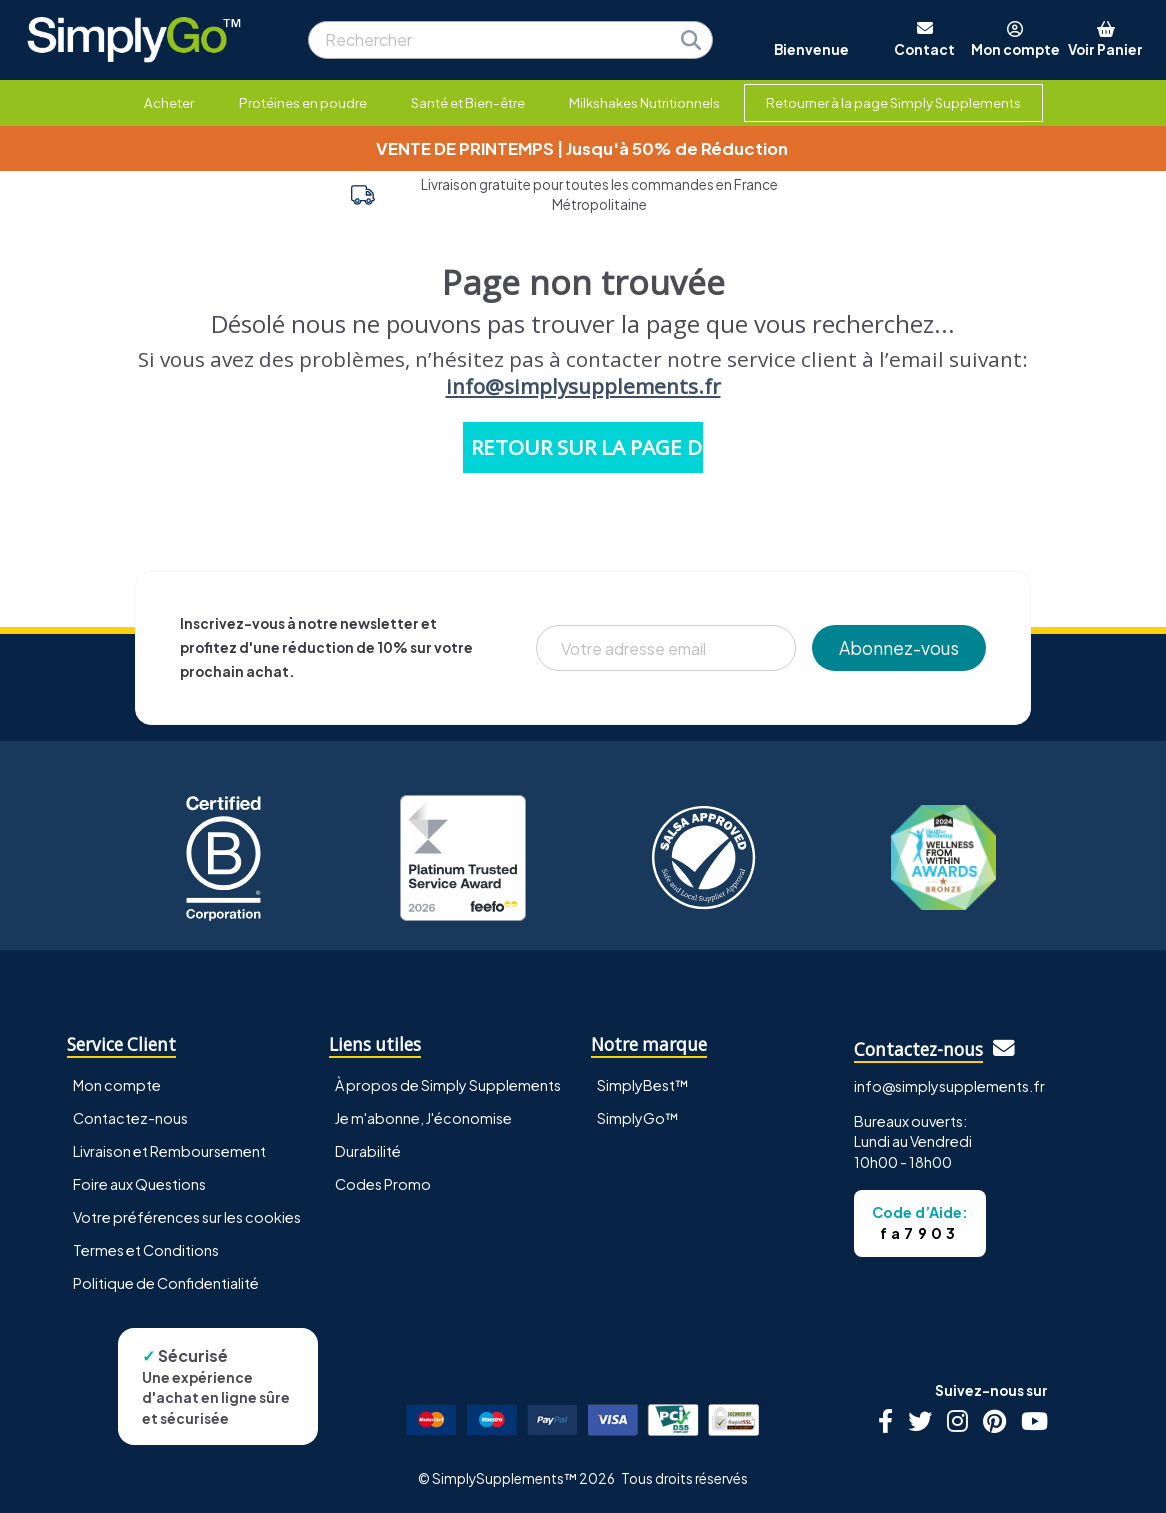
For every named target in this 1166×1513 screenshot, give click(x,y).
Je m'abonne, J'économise (423, 1118)
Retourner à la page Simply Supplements (893, 102)
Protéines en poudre (303, 102)
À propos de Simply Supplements (448, 1085)
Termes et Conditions (146, 1250)
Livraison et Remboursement (169, 1151)
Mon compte (117, 1085)
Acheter (169, 102)
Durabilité (368, 1151)
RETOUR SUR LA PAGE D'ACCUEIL (587, 447)
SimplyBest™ (643, 1085)
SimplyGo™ (638, 1118)
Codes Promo (383, 1184)
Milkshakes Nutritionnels (644, 102)
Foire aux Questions (139, 1184)
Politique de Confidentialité (166, 1283)
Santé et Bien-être (468, 102)
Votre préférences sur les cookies (187, 1217)
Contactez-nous (130, 1118)
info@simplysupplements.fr (583, 386)
